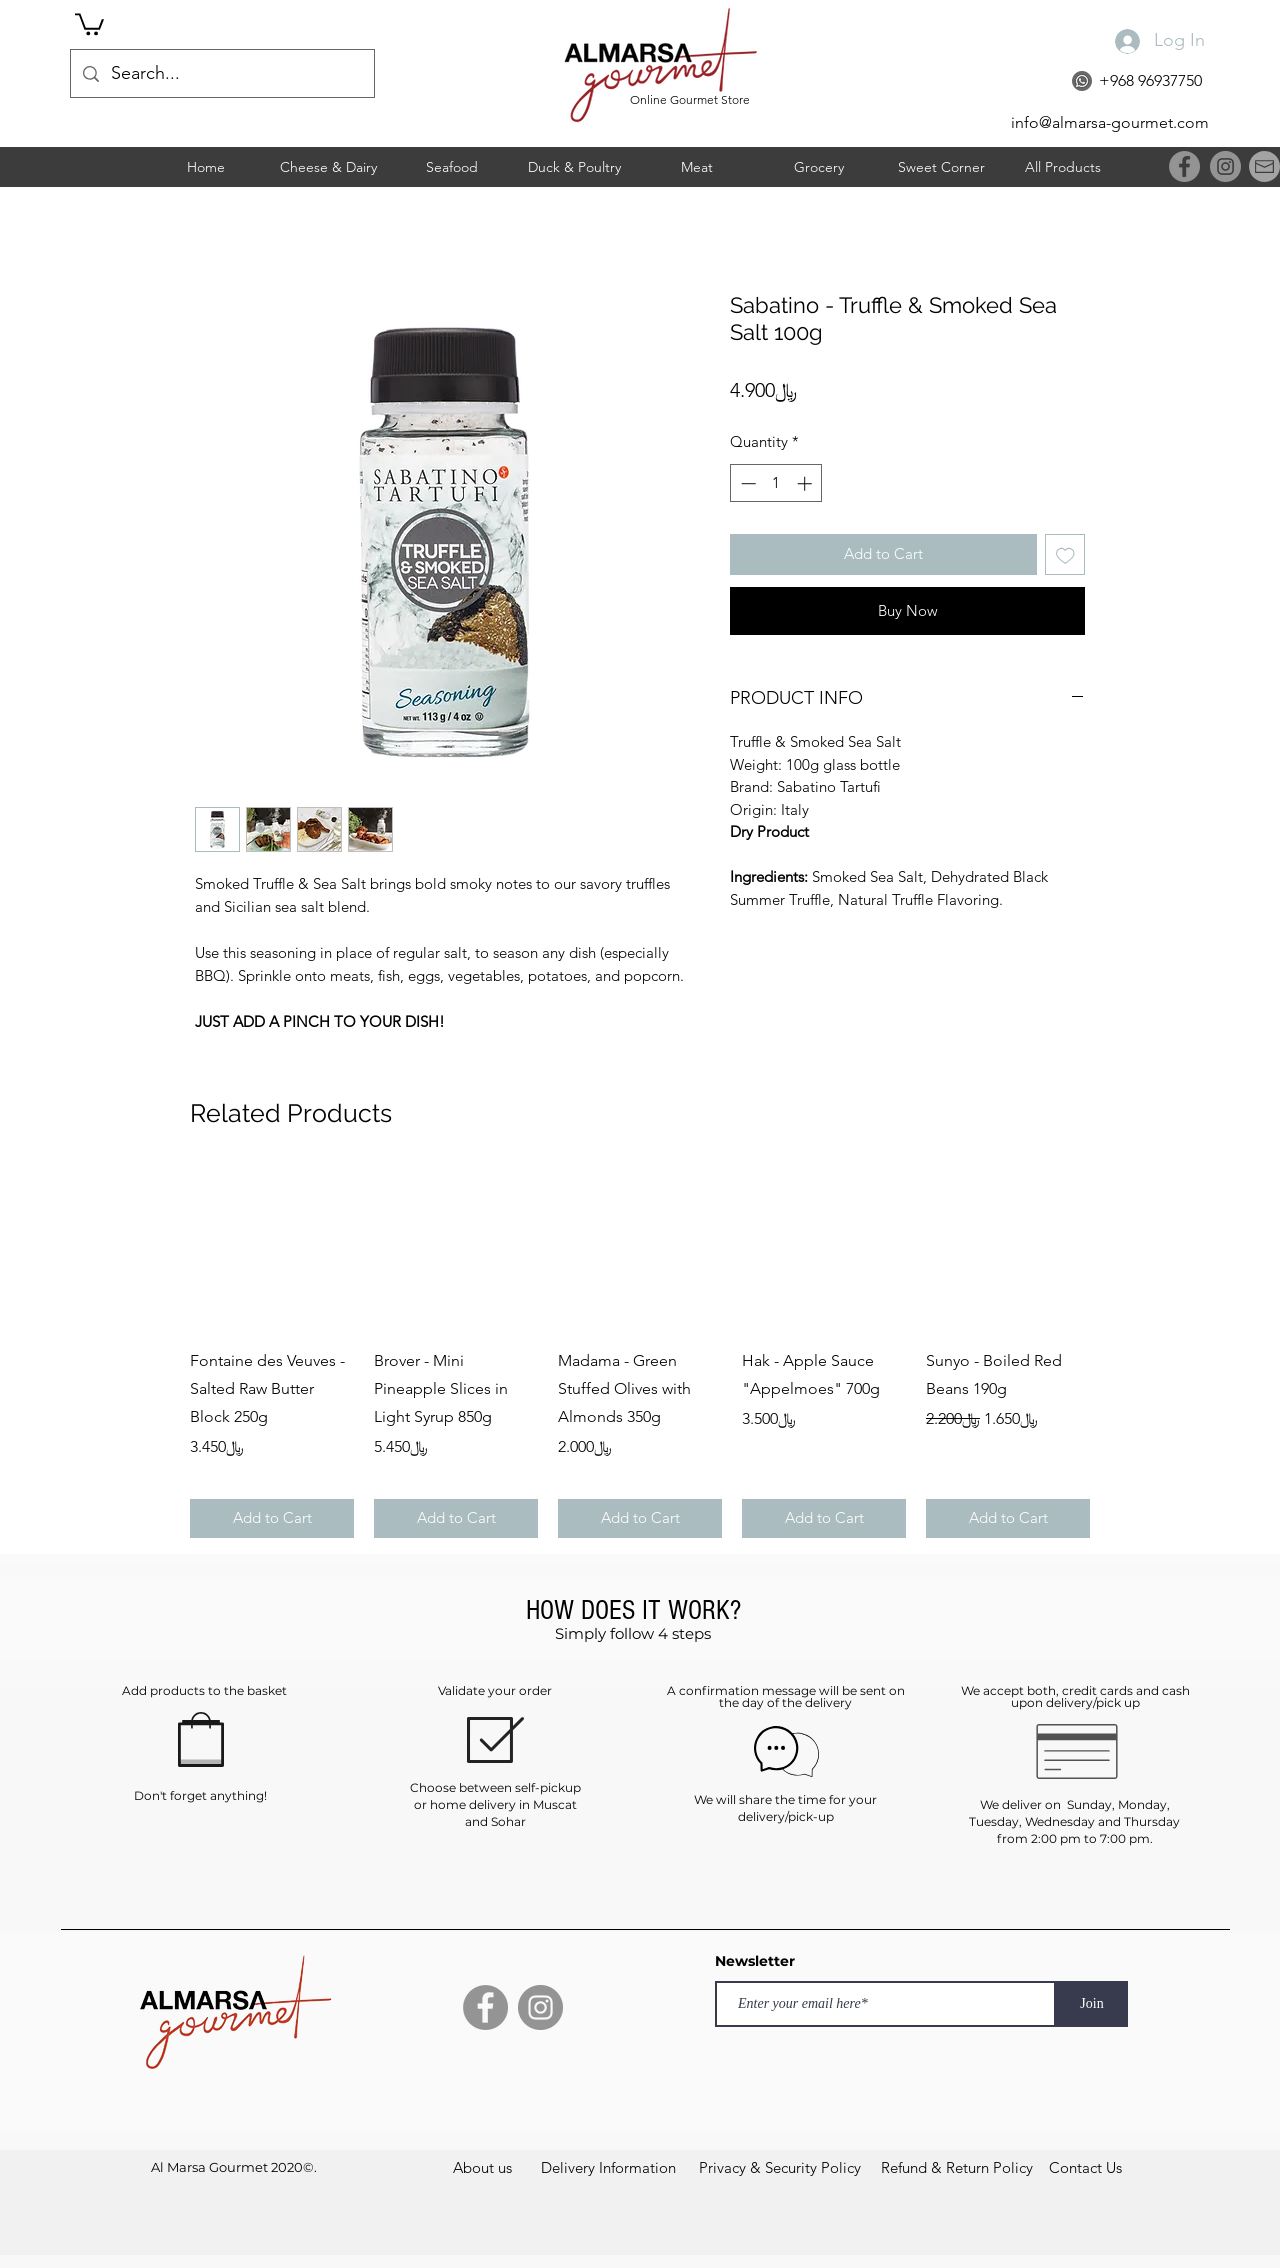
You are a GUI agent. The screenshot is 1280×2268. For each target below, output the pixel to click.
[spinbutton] (776, 483)
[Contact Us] (1085, 2167)
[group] (640, 1352)
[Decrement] (746, 483)
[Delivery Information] (608, 2167)
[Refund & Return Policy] (956, 2167)
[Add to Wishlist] (1065, 554)
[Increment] (806, 483)
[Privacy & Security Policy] (780, 2167)
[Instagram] (1225, 166)
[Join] (1092, 2004)
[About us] (482, 2167)
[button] (89, 23)
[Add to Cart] (272, 1518)
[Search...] (221, 74)
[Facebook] (1184, 166)
